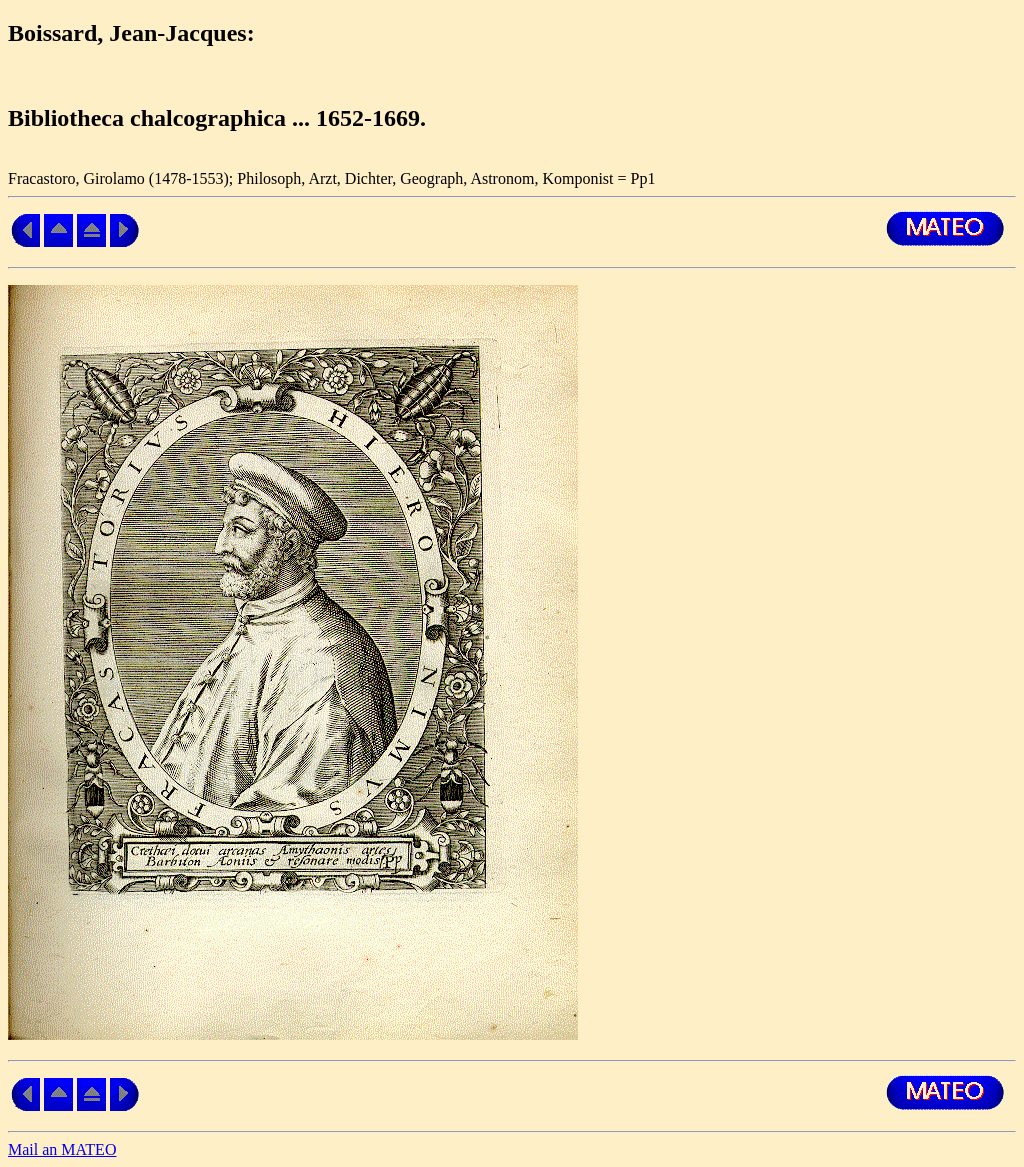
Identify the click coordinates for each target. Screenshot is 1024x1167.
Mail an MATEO (62, 1149)
